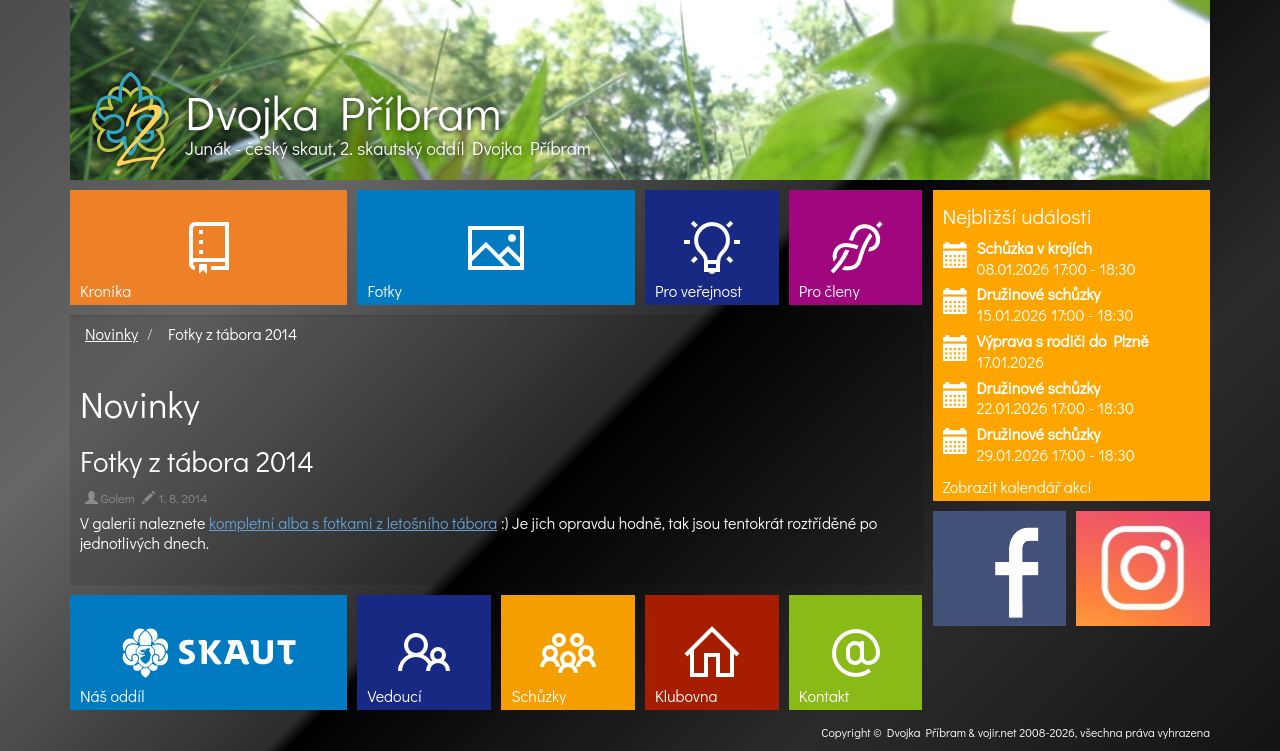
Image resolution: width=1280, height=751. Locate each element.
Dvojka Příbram (343, 112)
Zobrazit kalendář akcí (1017, 486)
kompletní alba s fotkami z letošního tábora (353, 522)
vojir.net (997, 732)
